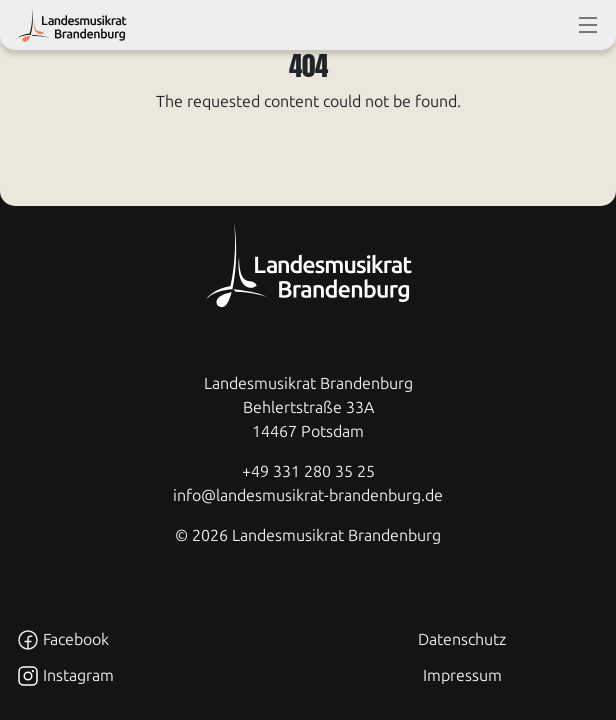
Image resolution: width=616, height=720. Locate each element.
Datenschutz (462, 639)
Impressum (462, 675)
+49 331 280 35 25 (308, 471)
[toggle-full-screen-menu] (588, 25)
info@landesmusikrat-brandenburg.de (308, 495)
